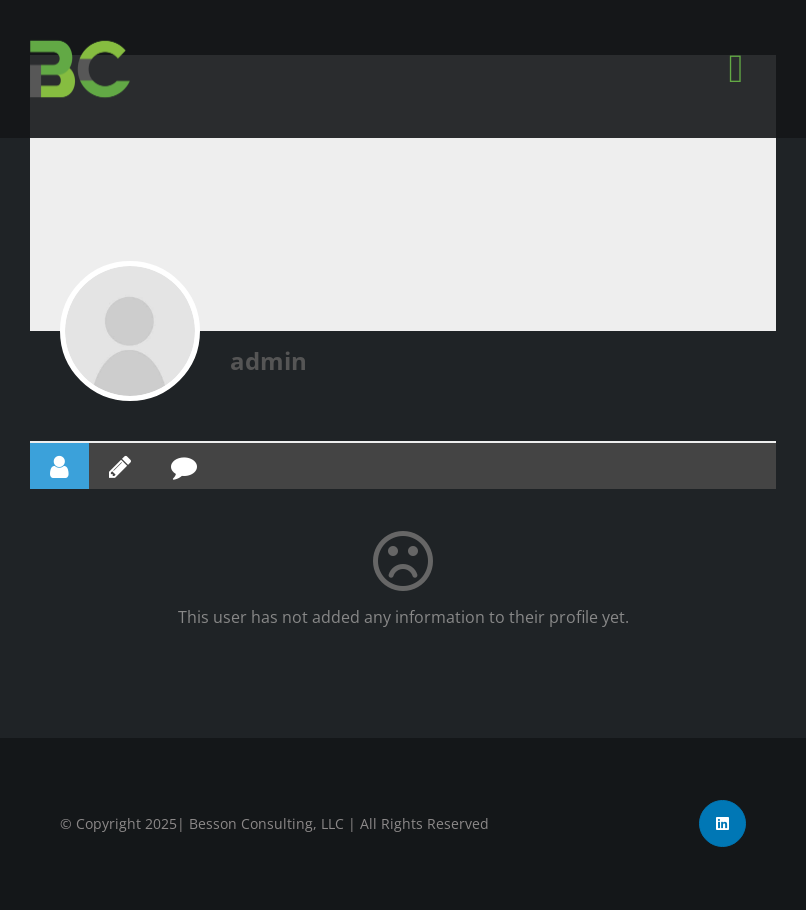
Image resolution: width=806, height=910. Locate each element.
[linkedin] (722, 823)
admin (268, 360)
